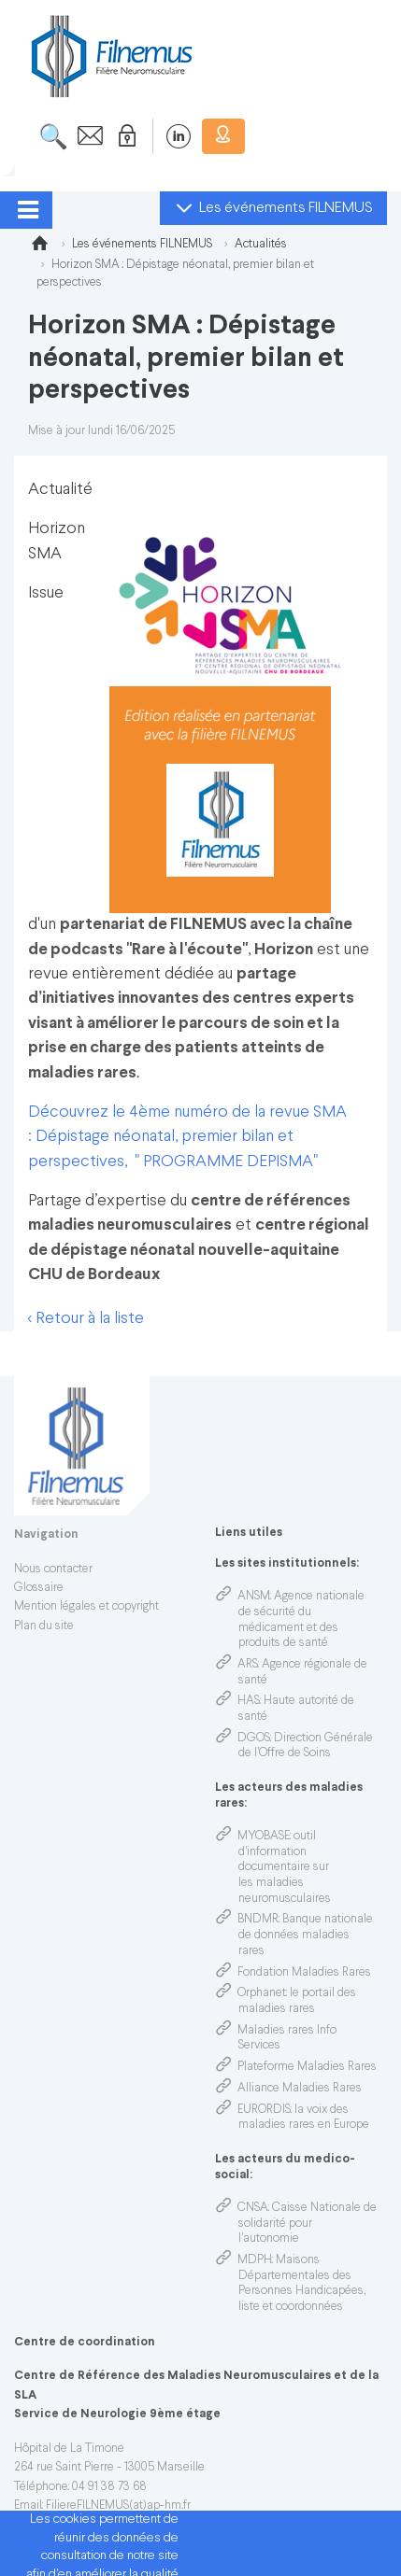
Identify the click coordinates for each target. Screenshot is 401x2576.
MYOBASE (263, 1836)
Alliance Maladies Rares (299, 2088)
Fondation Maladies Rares (304, 1972)
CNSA (252, 2208)
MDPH (254, 2260)
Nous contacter (53, 1569)
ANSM (253, 1596)
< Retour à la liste (86, 1319)
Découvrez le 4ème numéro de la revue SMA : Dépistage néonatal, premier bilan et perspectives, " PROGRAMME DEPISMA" (187, 1137)
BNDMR (258, 1919)
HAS (248, 1701)
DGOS (253, 1738)
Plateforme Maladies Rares (307, 2067)
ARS (247, 1664)
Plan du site (44, 1626)
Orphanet (261, 1993)
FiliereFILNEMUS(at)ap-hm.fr (118, 2506)
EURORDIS (264, 2110)
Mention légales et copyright (86, 1606)
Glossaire (39, 1588)
